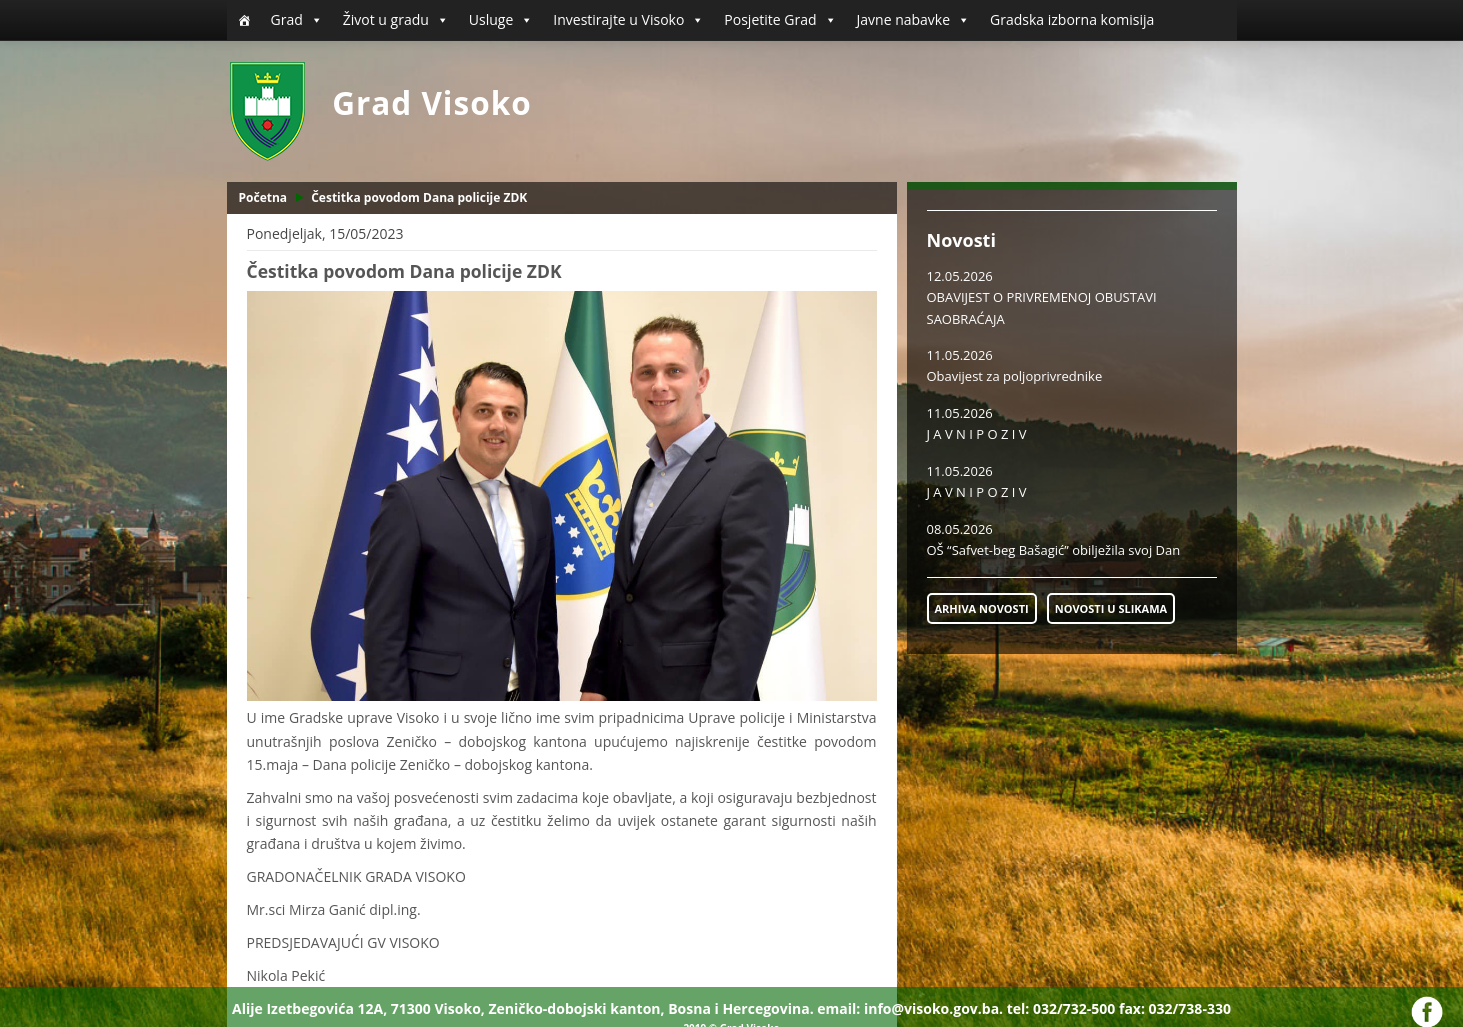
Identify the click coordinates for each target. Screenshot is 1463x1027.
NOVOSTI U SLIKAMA (1111, 608)
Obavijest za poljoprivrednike (1015, 376)
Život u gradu (396, 20)
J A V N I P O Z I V (977, 434)
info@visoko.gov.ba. (933, 1008)
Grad (297, 20)
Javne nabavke (914, 20)
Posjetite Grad (780, 20)
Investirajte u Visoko (628, 20)
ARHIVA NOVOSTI (982, 608)
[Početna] (244, 20)
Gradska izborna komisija (1072, 19)
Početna (263, 197)
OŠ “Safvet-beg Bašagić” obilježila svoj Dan (1054, 550)
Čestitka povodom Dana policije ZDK (419, 197)
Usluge (501, 20)
